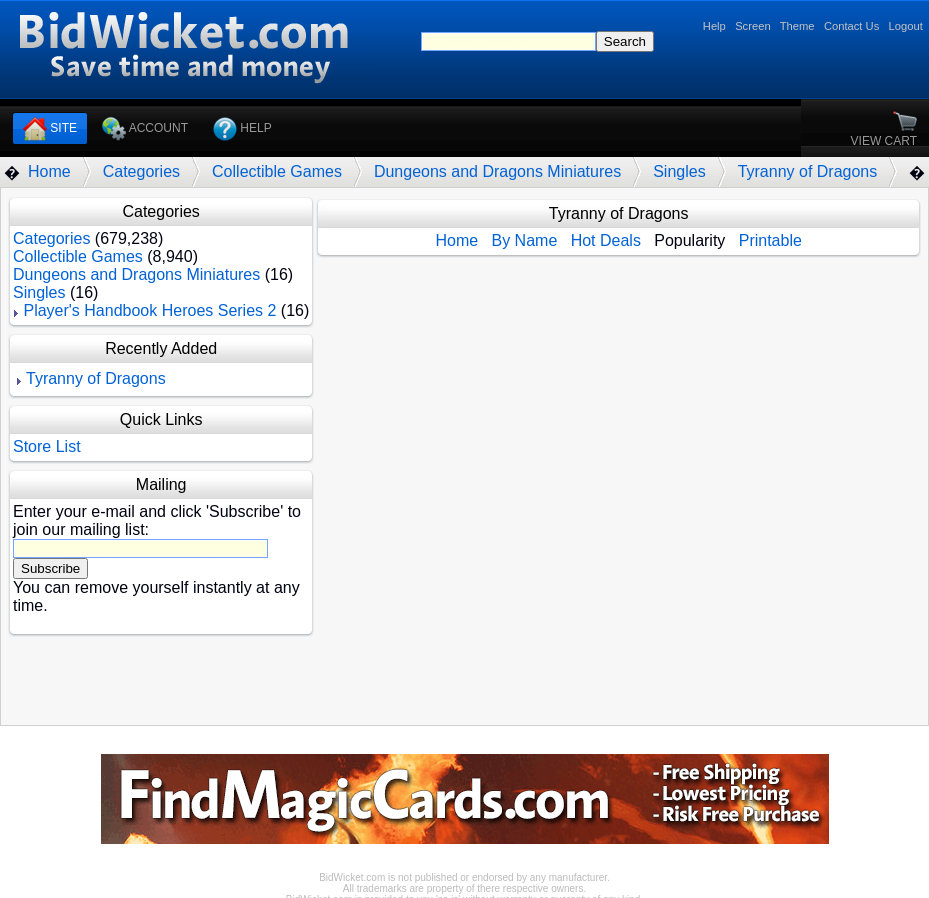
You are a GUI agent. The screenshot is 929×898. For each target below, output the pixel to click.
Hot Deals (606, 240)
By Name (524, 240)
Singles (679, 171)
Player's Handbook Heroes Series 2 (149, 310)
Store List (47, 446)
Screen (752, 26)
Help (714, 26)
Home (49, 171)
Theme (797, 26)
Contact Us (851, 26)
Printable (770, 240)
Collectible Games (277, 171)
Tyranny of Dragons (808, 171)
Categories (141, 171)
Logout (906, 26)
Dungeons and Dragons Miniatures (497, 171)
